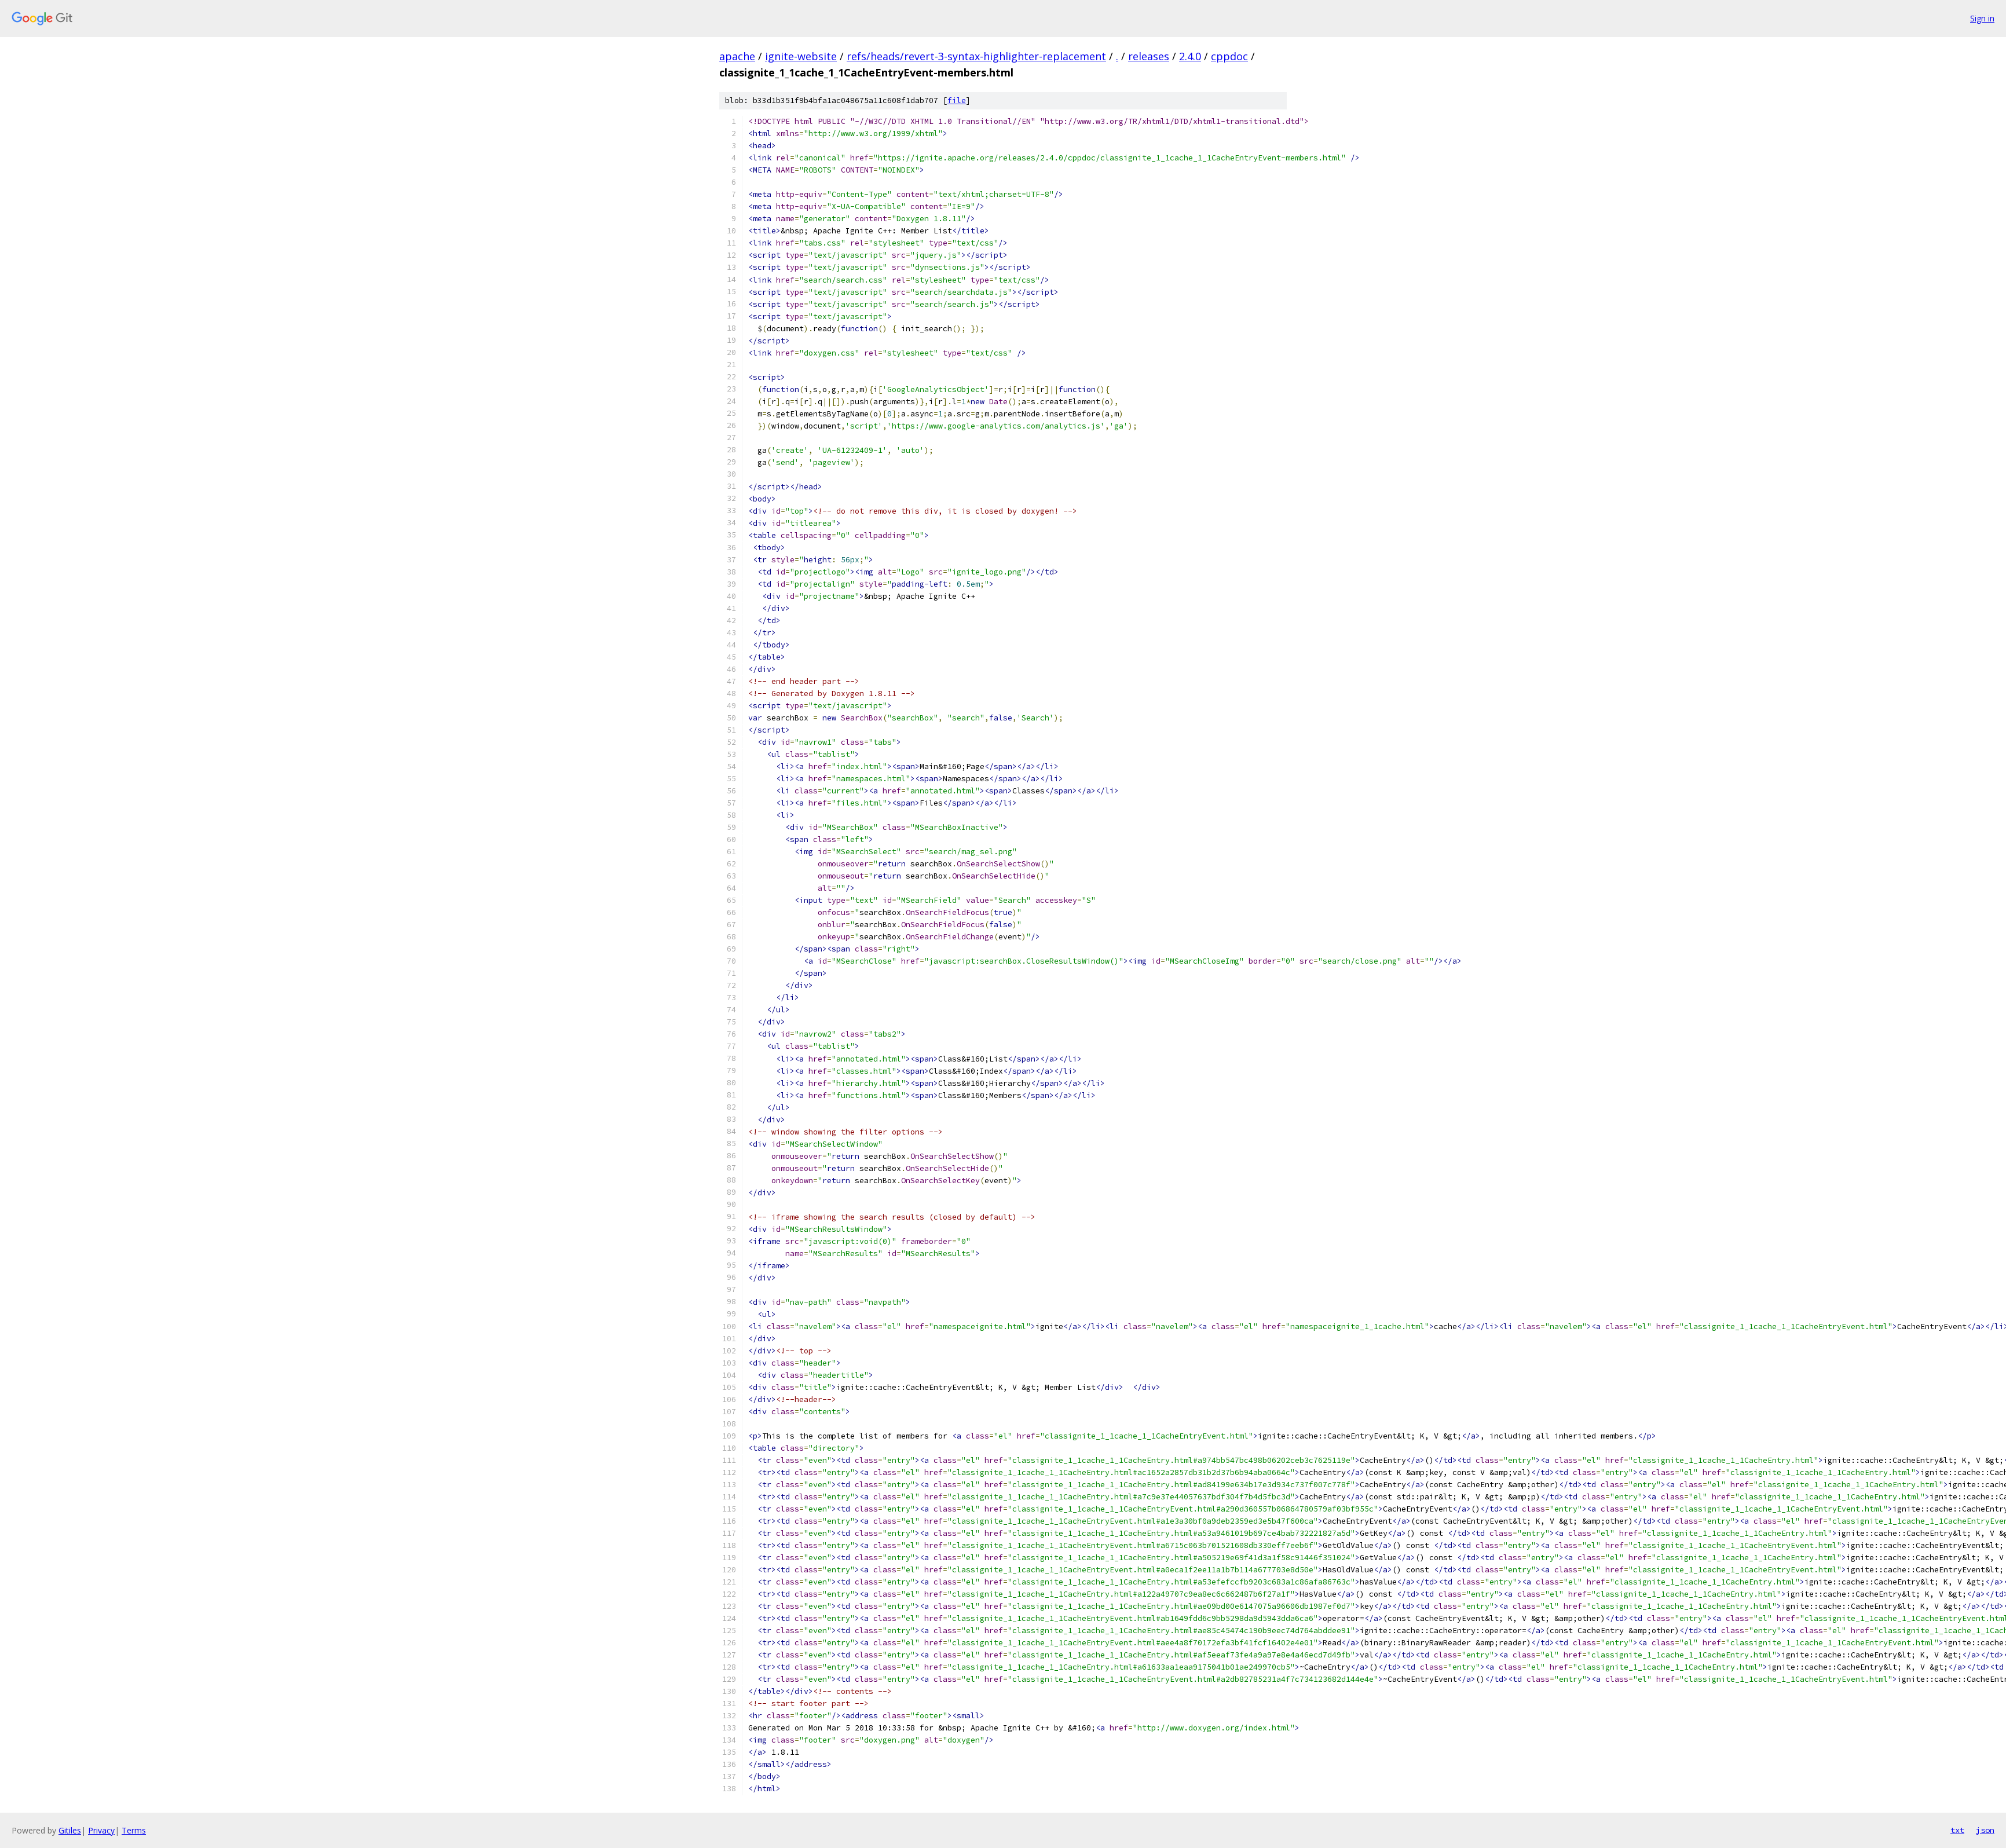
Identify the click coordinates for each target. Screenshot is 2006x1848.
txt (1957, 1830)
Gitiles (69, 1830)
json (1985, 1830)
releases (1148, 56)
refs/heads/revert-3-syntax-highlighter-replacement (976, 56)
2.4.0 (1190, 56)
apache (737, 56)
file (956, 100)
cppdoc (1229, 56)
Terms (134, 1830)
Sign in (1982, 18)
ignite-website (801, 56)
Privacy (101, 1830)
